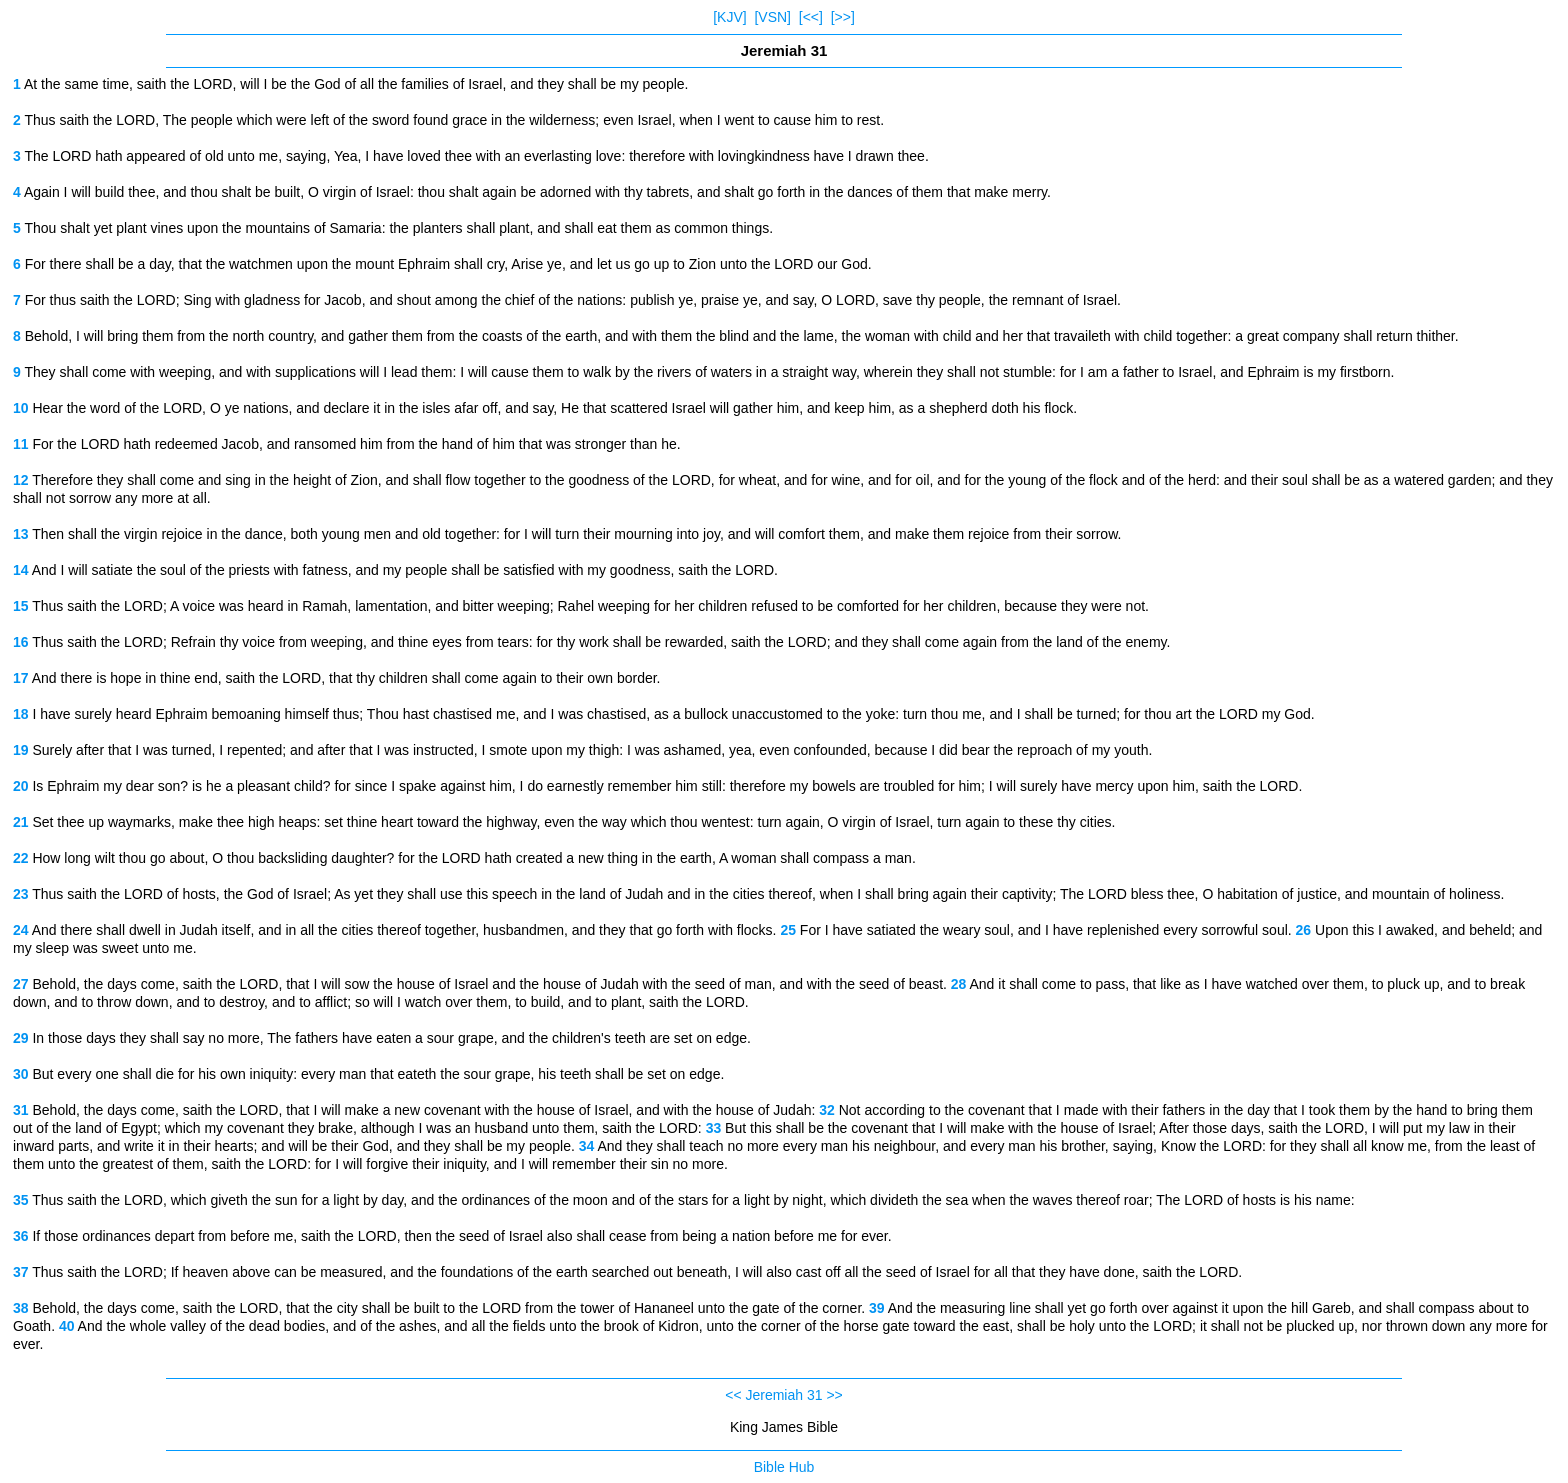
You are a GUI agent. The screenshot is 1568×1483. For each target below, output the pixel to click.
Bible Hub (784, 1467)
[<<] (811, 17)
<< (733, 1395)
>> (834, 1395)
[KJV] (729, 17)
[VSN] (772, 17)
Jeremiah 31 (783, 1395)
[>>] (843, 17)
